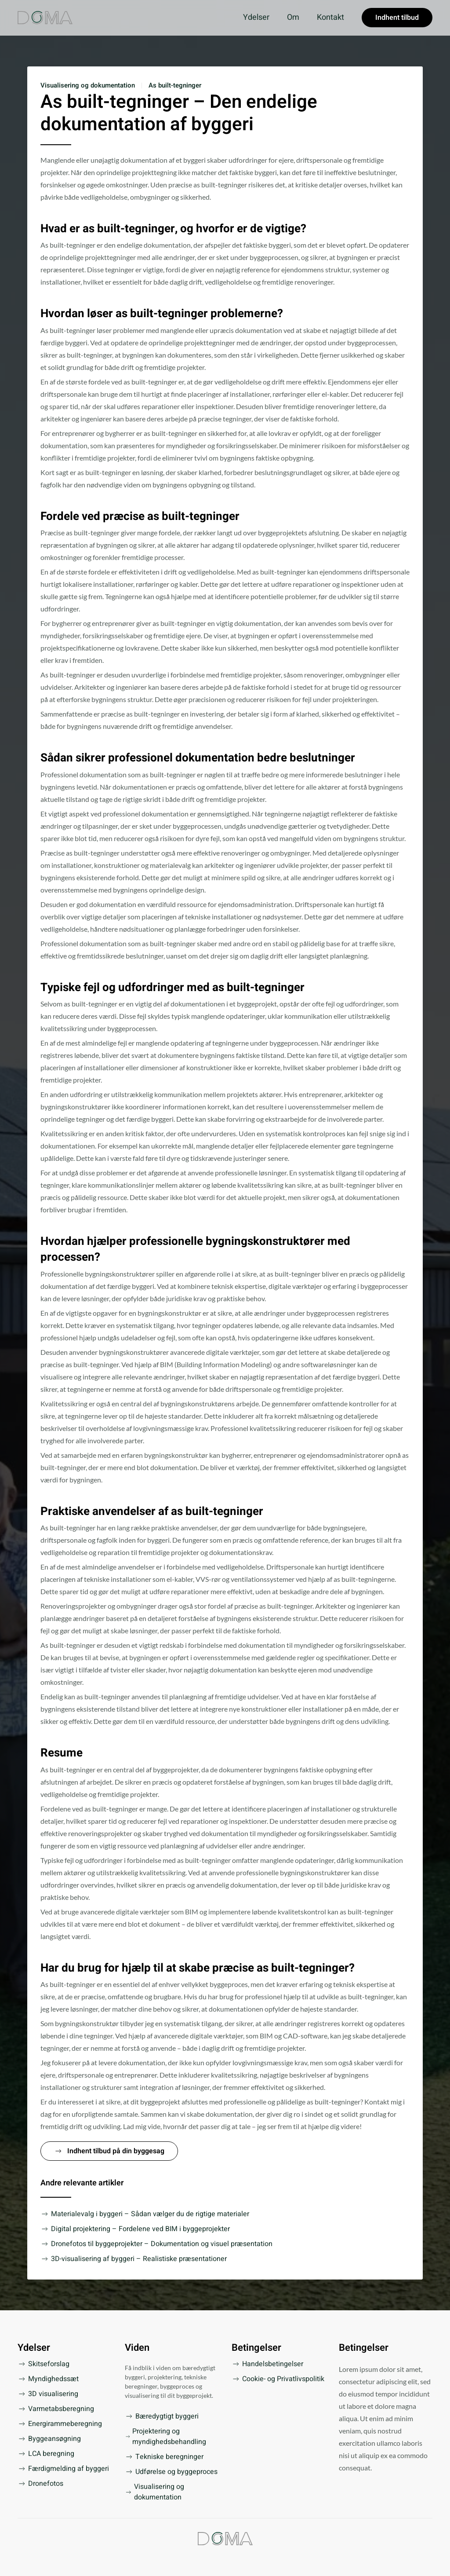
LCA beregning (46, 2453)
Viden (137, 2348)
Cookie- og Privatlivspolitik (278, 2379)
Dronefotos (40, 2483)
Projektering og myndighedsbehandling (166, 2436)
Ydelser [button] (256, 17)
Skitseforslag (43, 2364)
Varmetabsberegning (56, 2409)
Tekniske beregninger (164, 2457)
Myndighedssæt (48, 2379)
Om (293, 17)
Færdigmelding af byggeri (63, 2468)
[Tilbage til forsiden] (45, 17)
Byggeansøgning (49, 2438)
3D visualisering (48, 2394)
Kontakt (330, 17)
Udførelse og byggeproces (171, 2471)
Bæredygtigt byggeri (162, 2416)
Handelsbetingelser (267, 2364)
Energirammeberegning (60, 2424)
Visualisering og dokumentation (87, 85)
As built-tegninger (175, 85)
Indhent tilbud (397, 17)
